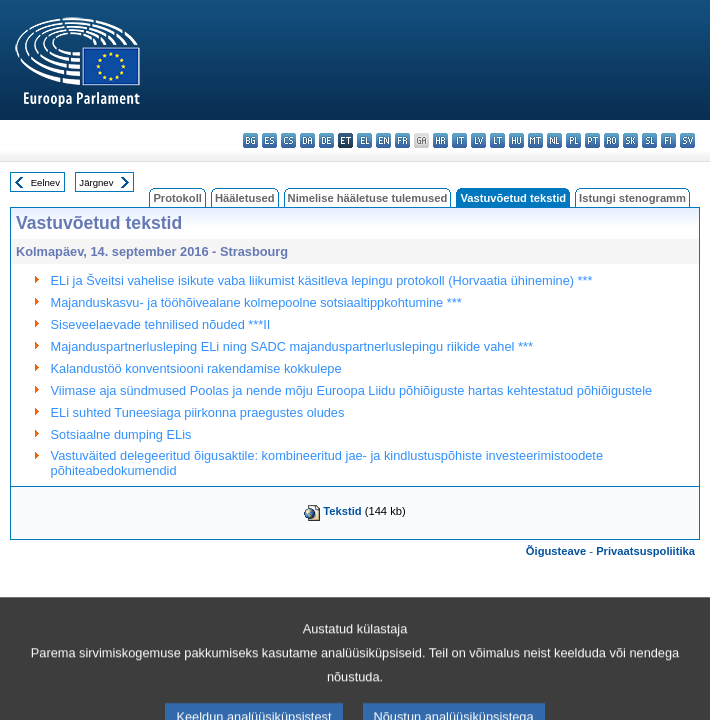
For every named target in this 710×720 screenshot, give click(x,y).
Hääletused (245, 198)
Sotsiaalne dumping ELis (121, 434)
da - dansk (307, 140)
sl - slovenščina (649, 140)
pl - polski (573, 140)
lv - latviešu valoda (478, 140)
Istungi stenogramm (632, 198)
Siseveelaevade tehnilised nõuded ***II (161, 324)
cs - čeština (288, 140)
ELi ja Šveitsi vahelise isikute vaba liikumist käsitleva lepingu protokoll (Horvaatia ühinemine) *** (322, 280)
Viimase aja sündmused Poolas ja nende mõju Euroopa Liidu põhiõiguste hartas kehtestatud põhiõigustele (352, 390)
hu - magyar (516, 140)
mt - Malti (535, 140)
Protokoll (177, 198)
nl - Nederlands (554, 140)
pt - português (592, 140)
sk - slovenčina (630, 140)
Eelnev (45, 182)
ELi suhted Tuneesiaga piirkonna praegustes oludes (198, 412)
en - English (383, 140)
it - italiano (459, 140)
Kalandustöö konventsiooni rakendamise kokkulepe (196, 368)
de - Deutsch (326, 140)
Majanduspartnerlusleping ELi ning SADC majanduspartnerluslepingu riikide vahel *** (292, 346)
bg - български (250, 140)
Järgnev (96, 182)
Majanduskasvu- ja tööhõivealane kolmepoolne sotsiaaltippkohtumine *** (256, 302)
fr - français (402, 140)
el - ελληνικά (364, 140)
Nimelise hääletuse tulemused (368, 198)
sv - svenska (687, 140)
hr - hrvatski (440, 140)
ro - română (611, 140)
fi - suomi (668, 140)
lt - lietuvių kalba (497, 140)
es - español (269, 140)
